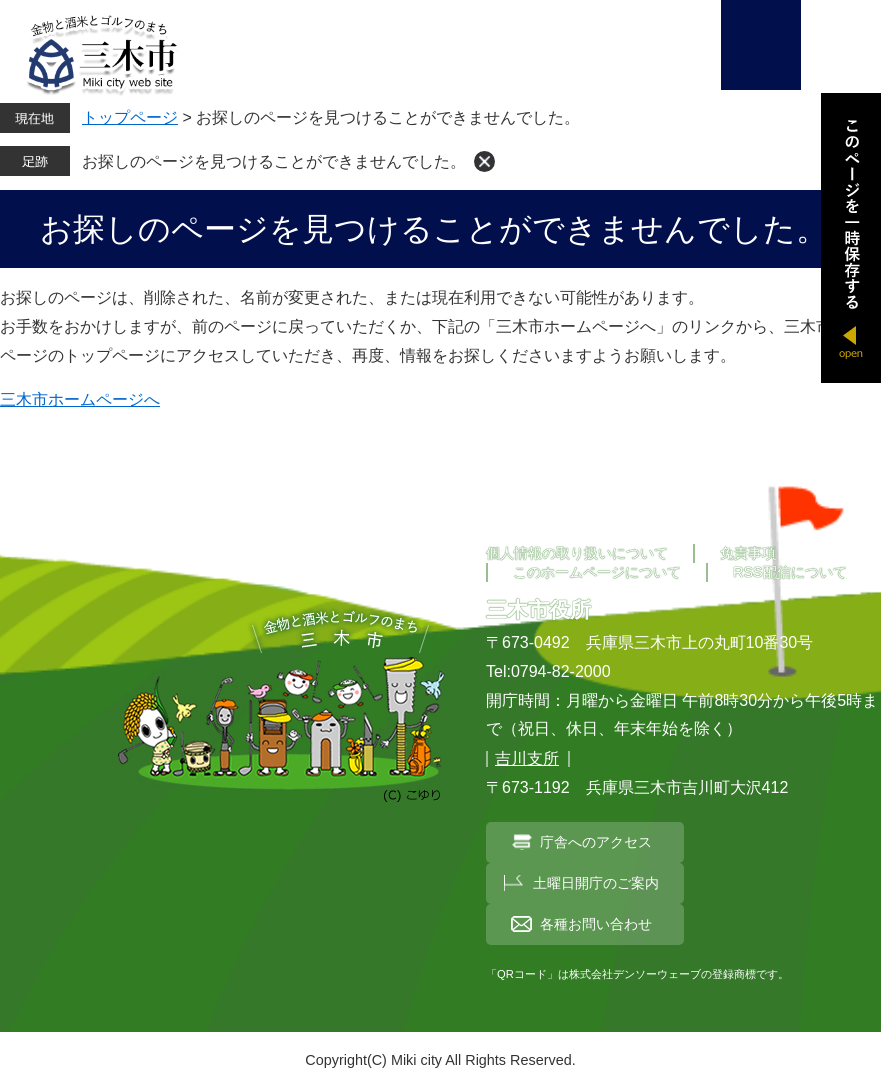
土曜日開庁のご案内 (596, 883)
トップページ (130, 117)
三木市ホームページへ (80, 399)
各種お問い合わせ (596, 924)
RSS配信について (790, 572)
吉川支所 (527, 758)
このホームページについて (597, 572)
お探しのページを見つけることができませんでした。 (274, 161)
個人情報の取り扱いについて (577, 553)
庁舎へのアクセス (596, 842)
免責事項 (748, 553)
